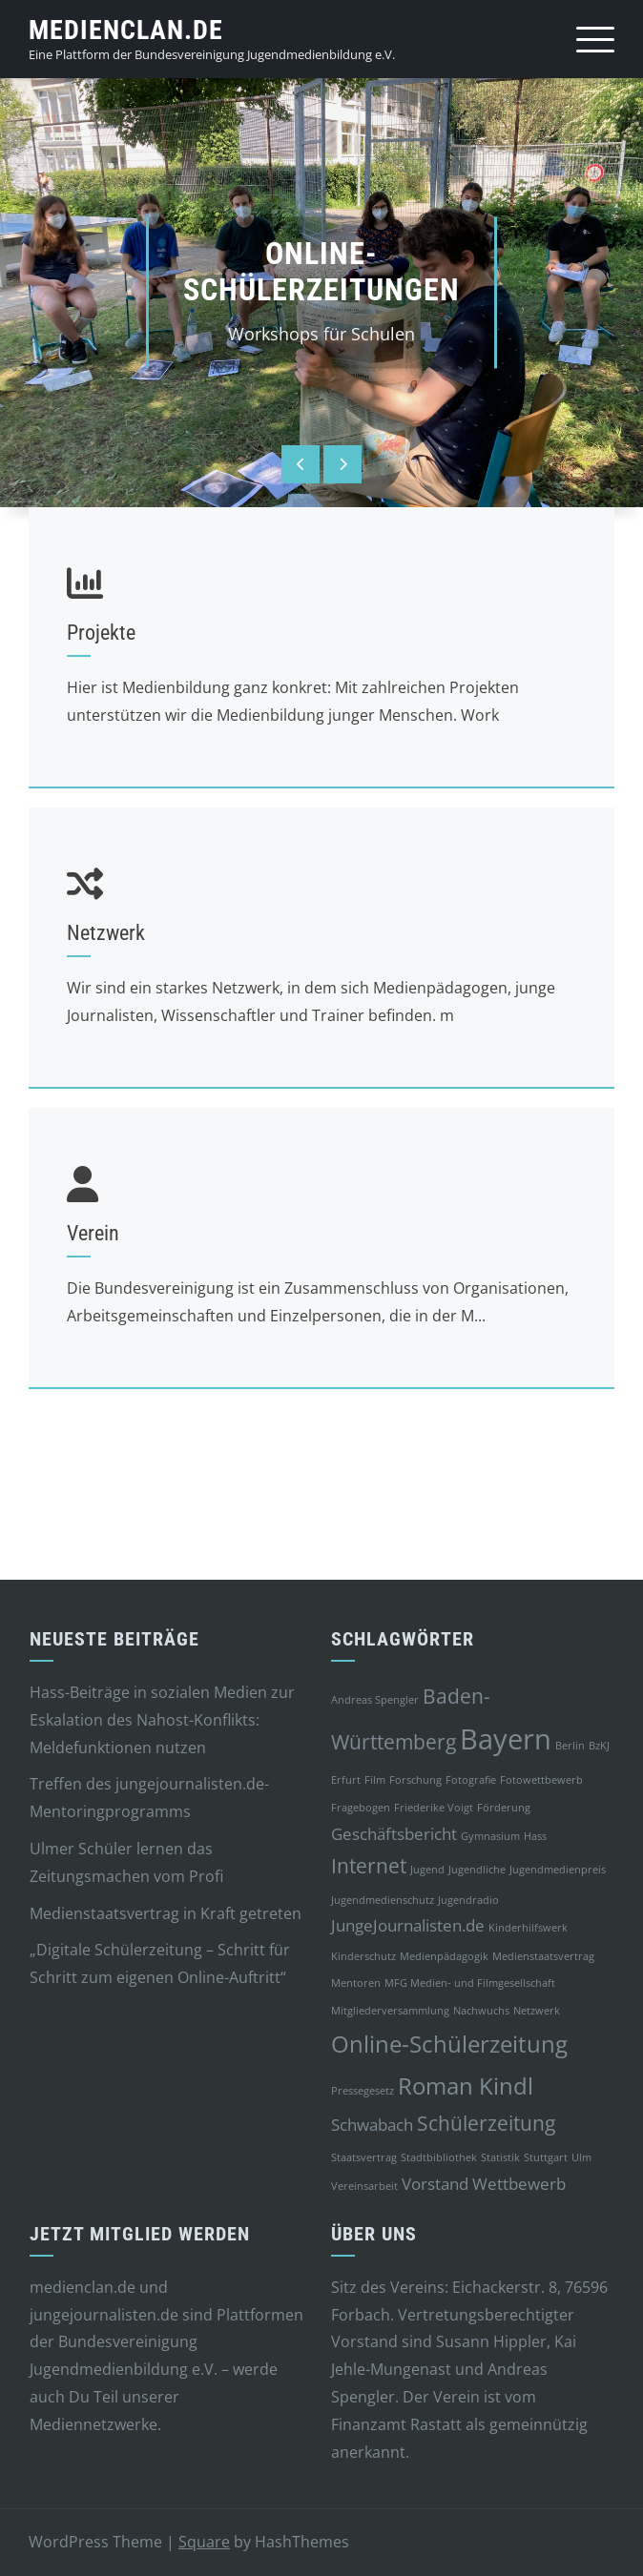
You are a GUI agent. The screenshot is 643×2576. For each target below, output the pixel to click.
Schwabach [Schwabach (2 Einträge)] (372, 2125)
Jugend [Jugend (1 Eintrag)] (427, 1869)
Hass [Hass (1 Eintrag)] (535, 1836)
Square (204, 2541)
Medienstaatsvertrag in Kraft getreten (165, 1913)
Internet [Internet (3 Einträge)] (368, 1865)
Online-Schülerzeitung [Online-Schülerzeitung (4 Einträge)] (449, 2043)
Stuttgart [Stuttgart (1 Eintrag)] (546, 2157)
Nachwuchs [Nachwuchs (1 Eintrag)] (481, 2010)
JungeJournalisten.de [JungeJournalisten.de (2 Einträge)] (408, 1925)
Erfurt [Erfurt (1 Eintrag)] (346, 1780)
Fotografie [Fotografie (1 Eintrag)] (471, 1780)
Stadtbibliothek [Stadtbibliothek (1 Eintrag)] (439, 2157)
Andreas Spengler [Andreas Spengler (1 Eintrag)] (375, 1700)
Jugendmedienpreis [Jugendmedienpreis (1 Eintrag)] (557, 1869)
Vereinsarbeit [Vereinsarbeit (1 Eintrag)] (364, 2186)
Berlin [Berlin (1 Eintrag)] (570, 1745)
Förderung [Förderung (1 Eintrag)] (503, 1807)
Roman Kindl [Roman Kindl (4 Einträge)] (465, 2085)
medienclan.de (126, 30)
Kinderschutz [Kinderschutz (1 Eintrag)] (363, 1956)
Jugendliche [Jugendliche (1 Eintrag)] (477, 1869)
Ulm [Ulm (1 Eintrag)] (581, 2157)
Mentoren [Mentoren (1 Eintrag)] (356, 1983)
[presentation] (300, 464)
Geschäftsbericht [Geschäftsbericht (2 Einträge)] (394, 1834)
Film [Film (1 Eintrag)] (374, 1780)
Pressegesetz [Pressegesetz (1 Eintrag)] (362, 2090)
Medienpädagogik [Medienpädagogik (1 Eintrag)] (444, 1956)
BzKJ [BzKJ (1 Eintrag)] (599, 1745)
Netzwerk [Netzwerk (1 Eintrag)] (536, 2010)
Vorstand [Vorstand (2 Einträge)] (435, 2184)
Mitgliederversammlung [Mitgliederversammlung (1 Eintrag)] (390, 2010)
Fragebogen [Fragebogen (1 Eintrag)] (360, 1807)
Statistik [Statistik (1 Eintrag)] (500, 2157)
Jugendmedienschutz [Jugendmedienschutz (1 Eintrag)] (382, 1900)
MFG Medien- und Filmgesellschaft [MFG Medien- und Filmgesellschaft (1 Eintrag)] (469, 1983)
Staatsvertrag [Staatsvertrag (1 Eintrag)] (364, 2157)
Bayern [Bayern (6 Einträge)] (505, 1739)
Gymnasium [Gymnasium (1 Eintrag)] (490, 1836)
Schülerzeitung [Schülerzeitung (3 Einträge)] (486, 2123)
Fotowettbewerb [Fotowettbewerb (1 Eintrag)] (541, 1780)
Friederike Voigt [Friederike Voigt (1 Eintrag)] (433, 1807)
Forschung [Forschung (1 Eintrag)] (415, 1780)
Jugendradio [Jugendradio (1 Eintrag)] (468, 1900)
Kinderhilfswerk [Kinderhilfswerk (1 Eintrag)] (528, 1927)
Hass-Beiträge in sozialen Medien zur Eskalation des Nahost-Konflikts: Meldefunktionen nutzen (162, 1720)
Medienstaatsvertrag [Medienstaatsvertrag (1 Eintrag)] (543, 1956)
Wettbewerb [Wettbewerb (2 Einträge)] (519, 2184)
